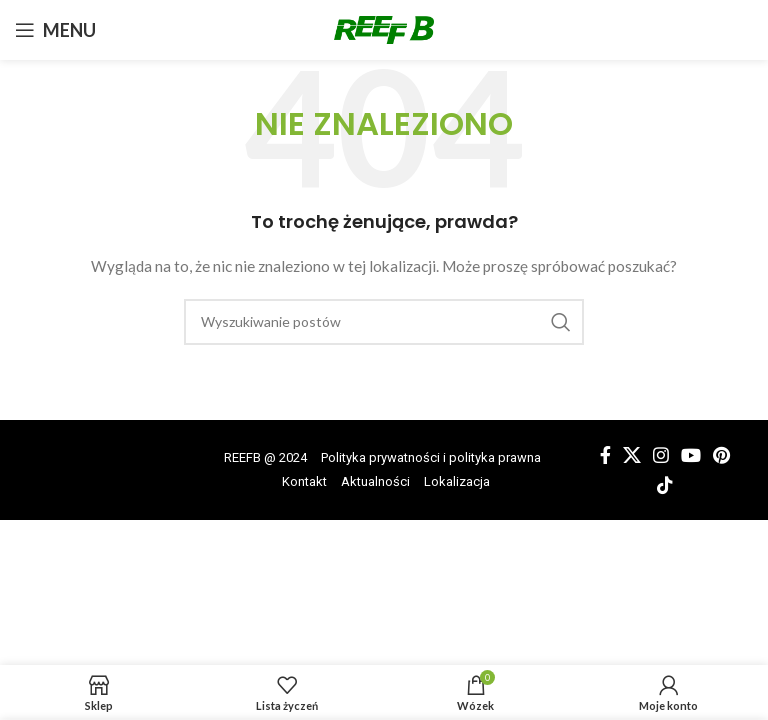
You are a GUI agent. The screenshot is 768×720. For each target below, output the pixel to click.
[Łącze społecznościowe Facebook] (605, 455)
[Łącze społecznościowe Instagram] (661, 455)
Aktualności (375, 481)
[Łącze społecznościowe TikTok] (665, 485)
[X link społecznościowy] (632, 455)
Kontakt (304, 481)
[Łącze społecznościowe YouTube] (691, 455)
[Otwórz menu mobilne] (55, 30)
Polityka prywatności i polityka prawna (431, 457)
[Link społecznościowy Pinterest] (721, 455)
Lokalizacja (457, 481)
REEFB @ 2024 (265, 457)
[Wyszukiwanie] (384, 322)
